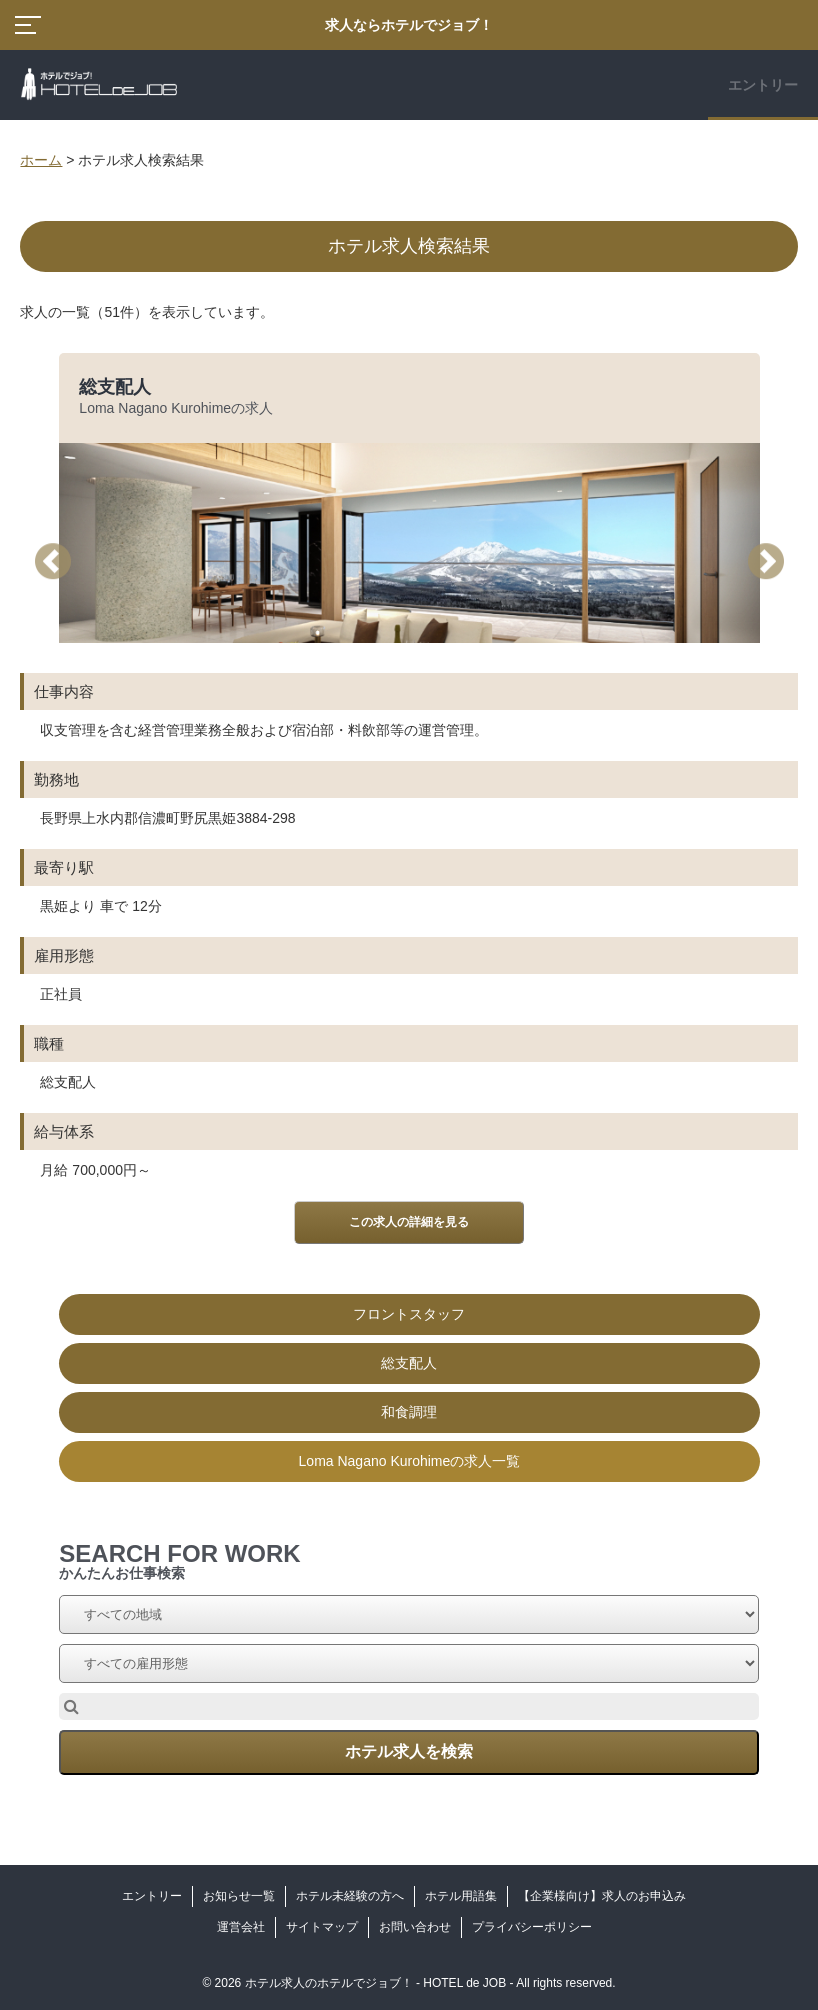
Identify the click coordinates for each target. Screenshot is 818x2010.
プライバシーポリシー (532, 1927)
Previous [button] (60, 561)
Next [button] (773, 561)
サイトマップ (322, 1927)
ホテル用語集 (461, 1896)
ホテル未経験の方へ (350, 1896)
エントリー (763, 85)
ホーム (41, 160)
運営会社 (241, 1927)
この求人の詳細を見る (409, 1222)
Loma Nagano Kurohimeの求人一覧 (410, 1461)
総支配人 (115, 387)
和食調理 (409, 1412)
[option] (409, 917)
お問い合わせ (415, 1927)
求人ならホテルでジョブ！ (409, 25)
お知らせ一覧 (239, 1896)
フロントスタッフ (409, 1314)
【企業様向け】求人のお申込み (602, 1896)
